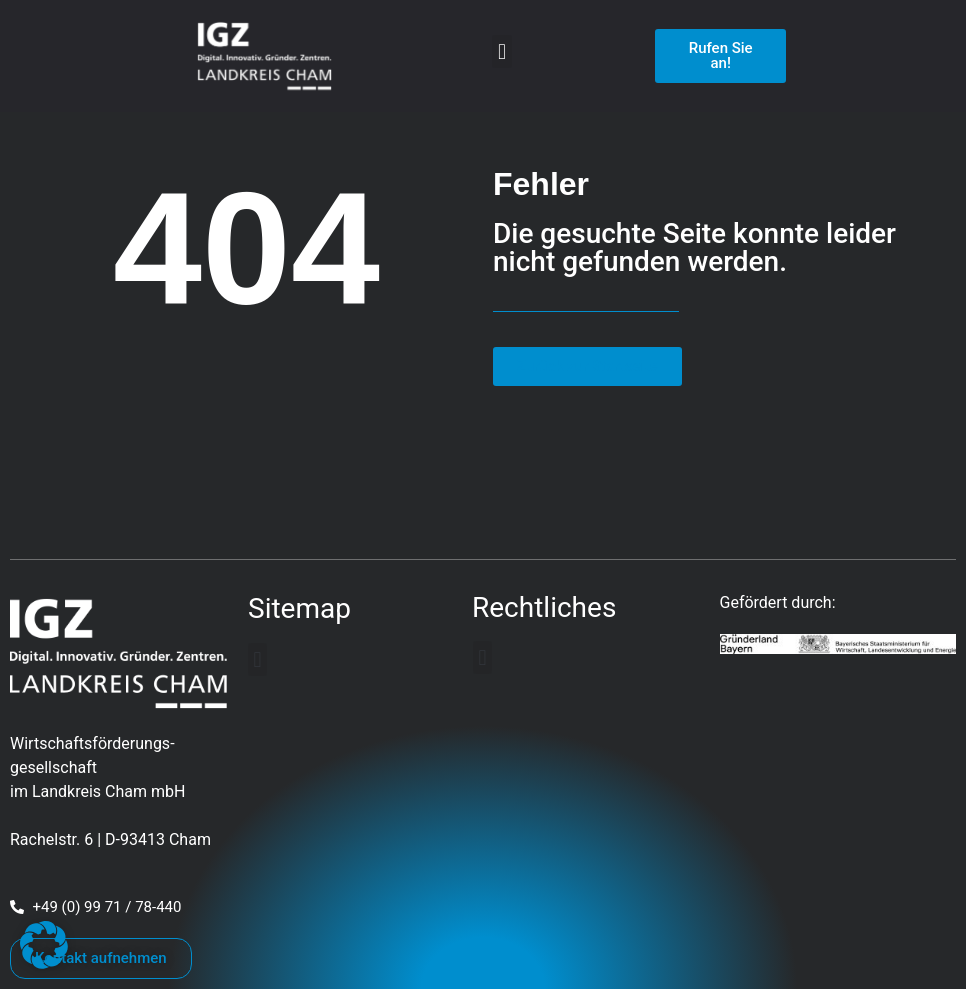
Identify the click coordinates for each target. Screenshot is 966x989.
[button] (501, 51)
